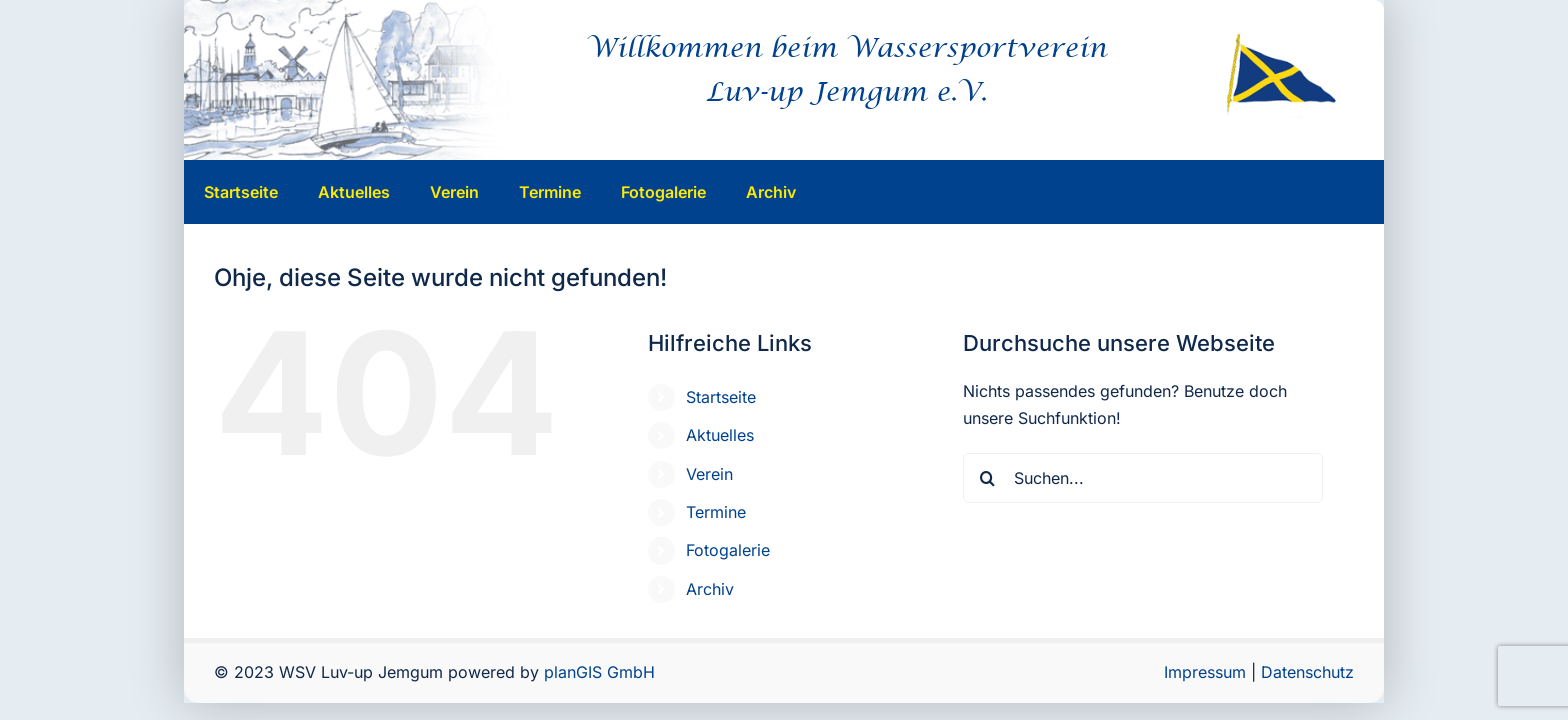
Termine (716, 512)
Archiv (710, 589)
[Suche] (988, 478)
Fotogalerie (728, 550)
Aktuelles (720, 435)
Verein (709, 474)
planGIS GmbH (599, 672)
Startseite (721, 397)
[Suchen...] (1143, 478)
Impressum (1205, 672)
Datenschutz (1307, 672)
